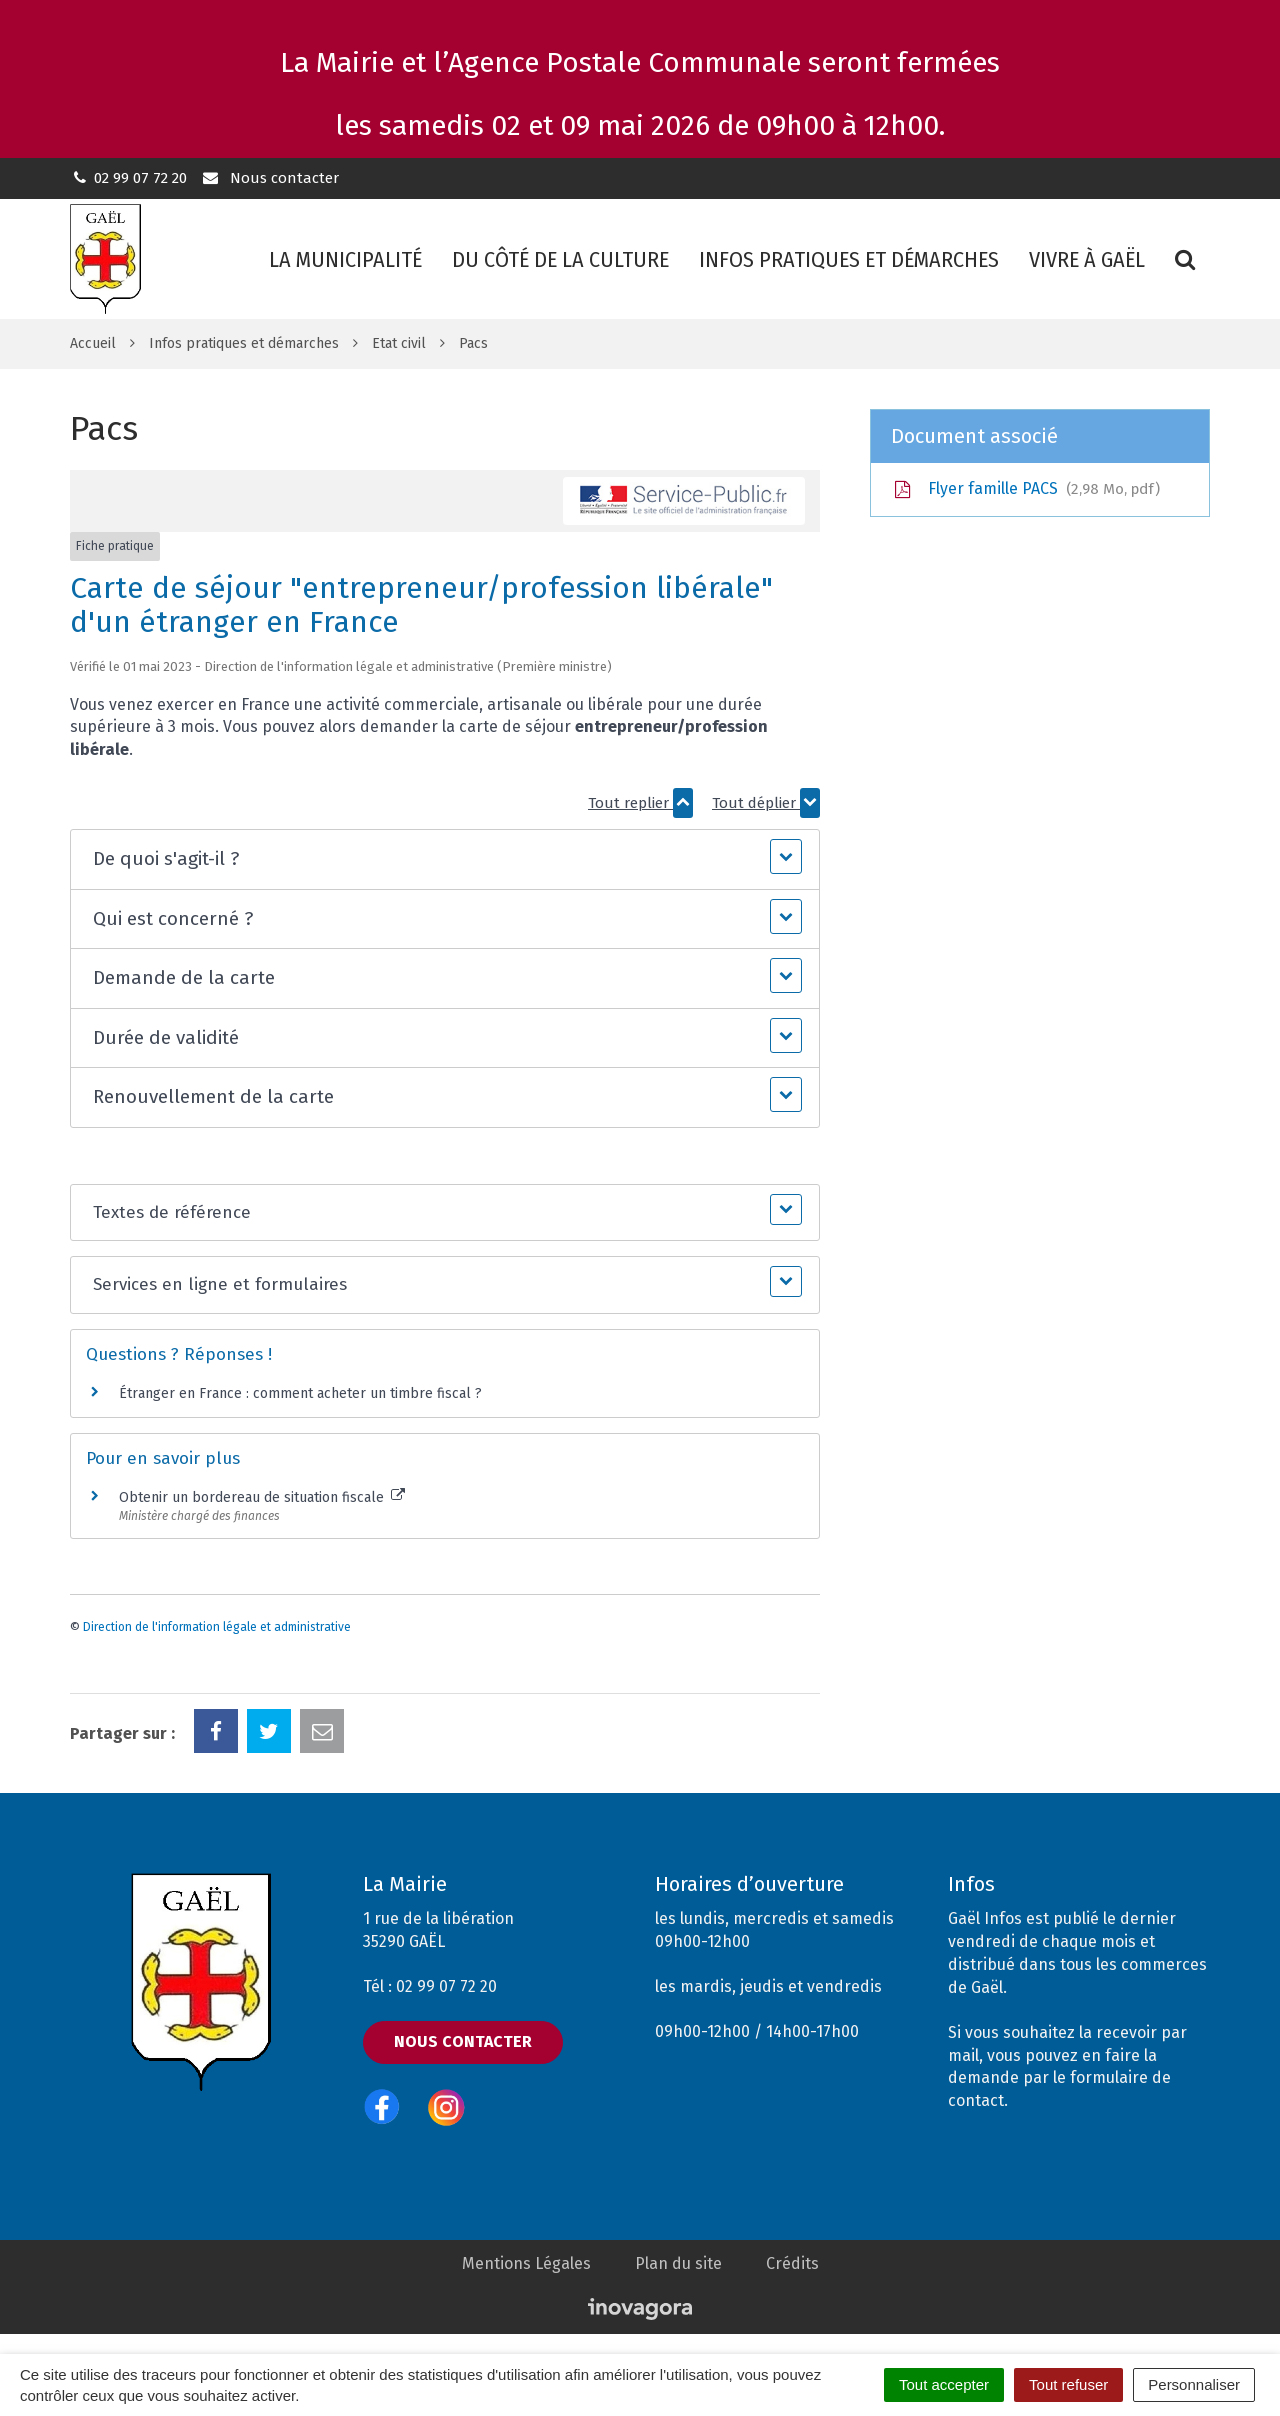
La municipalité (345, 259)
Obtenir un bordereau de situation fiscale (262, 1497)
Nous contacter (269, 178)
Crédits (792, 2263)
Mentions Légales (526, 2263)
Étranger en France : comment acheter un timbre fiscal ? (300, 1393)
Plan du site (678, 2263)
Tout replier (640, 803)
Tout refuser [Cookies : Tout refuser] (1068, 2384)
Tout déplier (766, 803)
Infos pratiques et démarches (849, 259)
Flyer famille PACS (1025, 489)
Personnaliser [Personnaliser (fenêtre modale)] (1194, 2384)
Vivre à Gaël (1087, 259)
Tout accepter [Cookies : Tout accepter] (944, 2384)
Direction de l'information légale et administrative (217, 1627)
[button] (444, 859)
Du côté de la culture (560, 259)
